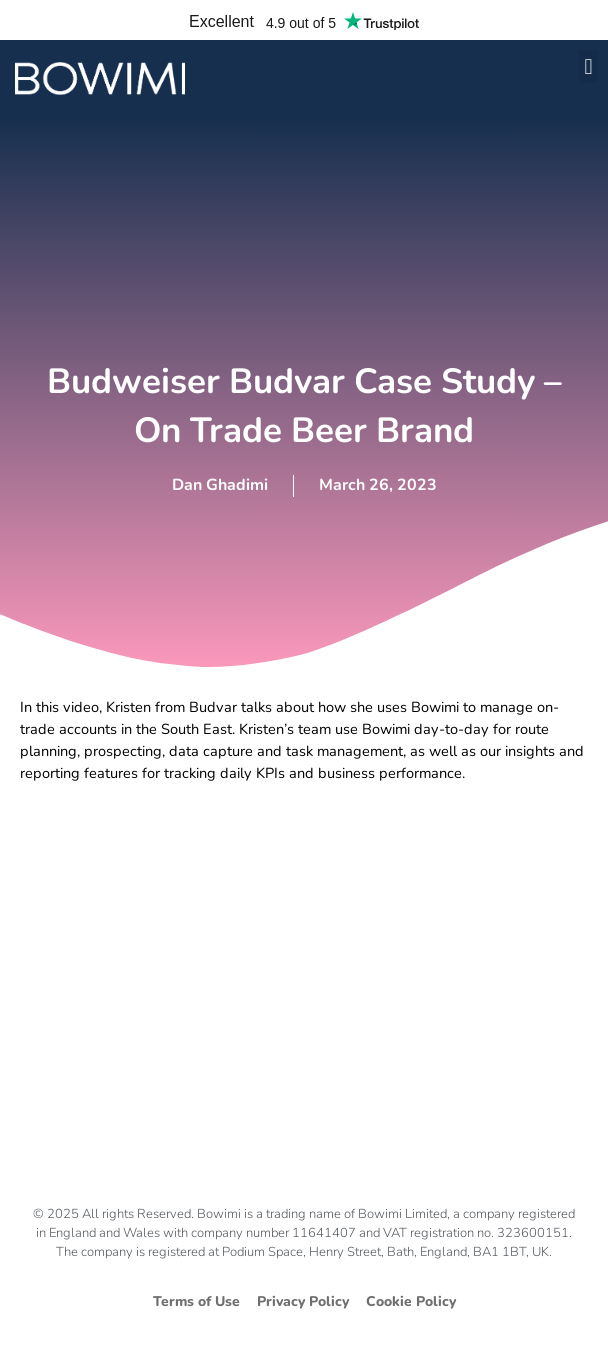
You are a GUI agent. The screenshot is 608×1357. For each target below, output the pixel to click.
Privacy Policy (303, 1301)
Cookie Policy (411, 1301)
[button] (588, 66)
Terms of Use (196, 1301)
